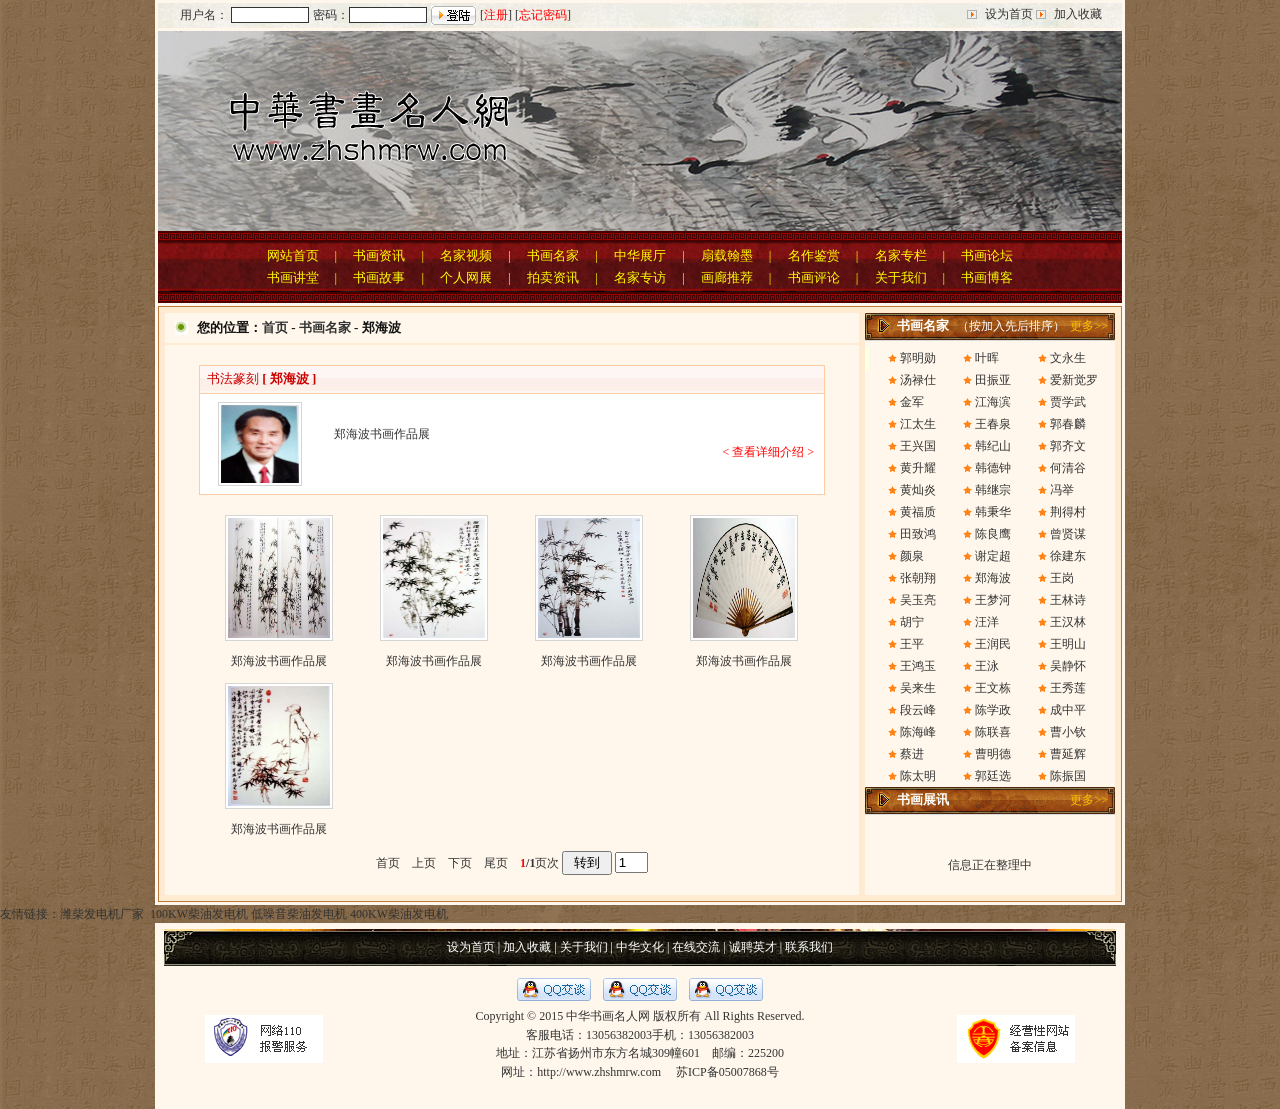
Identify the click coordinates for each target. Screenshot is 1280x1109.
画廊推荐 (727, 277)
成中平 (1068, 710)
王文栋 (993, 688)
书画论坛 (987, 255)
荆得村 (1068, 512)
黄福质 (918, 512)
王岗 (1062, 578)
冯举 (1062, 490)
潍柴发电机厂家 (102, 914)
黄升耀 (918, 468)
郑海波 (993, 578)
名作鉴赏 (814, 255)
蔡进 (912, 754)
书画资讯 (379, 255)
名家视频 (466, 255)
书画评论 (814, 277)
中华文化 (640, 947)
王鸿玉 (918, 666)
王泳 (987, 666)
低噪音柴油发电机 (299, 914)
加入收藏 (1078, 14)
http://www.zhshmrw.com (599, 1072)
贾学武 (1068, 402)
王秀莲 (1068, 688)
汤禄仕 (918, 380)
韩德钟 (993, 468)
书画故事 (379, 277)
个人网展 (466, 277)
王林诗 (1068, 600)
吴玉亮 (918, 600)
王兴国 (918, 446)
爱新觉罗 (1074, 380)
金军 (912, 402)
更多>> (1089, 326)
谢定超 (993, 556)
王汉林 (1068, 622)
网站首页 (293, 255)
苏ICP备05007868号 (727, 1072)
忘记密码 (543, 15)
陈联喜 (993, 732)
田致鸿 (918, 534)
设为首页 (1009, 14)
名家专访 (640, 277)
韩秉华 (993, 512)
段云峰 (918, 710)
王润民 (993, 644)
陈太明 (918, 776)
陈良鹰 (993, 534)
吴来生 (918, 688)
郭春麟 (1068, 424)
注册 (496, 15)
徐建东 (1068, 556)
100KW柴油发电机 (197, 914)
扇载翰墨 (727, 255)
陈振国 (1068, 776)
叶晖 (987, 358)
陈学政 (993, 710)
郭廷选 (993, 776)
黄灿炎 (918, 490)
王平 (912, 644)
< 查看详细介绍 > (768, 452)
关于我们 (901, 277)
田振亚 (993, 380)
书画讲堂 (293, 277)
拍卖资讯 (553, 277)
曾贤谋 (1068, 534)
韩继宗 (993, 490)
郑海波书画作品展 (279, 661)
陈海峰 (918, 732)
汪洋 (987, 622)
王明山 (1068, 644)
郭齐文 (1068, 446)
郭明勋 (918, 358)
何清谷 (1068, 468)
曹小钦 (1068, 732)
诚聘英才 (753, 947)
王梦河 (993, 600)
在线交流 (696, 947)
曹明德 (993, 754)
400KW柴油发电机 (399, 914)
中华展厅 (640, 255)
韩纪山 (993, 446)
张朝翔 (918, 578)
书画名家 (553, 255)
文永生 (1068, 358)
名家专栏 (901, 255)
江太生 (918, 424)
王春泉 (993, 424)
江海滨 (993, 402)
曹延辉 (1068, 754)
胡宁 (912, 622)
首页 (275, 327)
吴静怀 (1068, 666)
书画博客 (987, 277)
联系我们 (809, 947)
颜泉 (912, 556)
